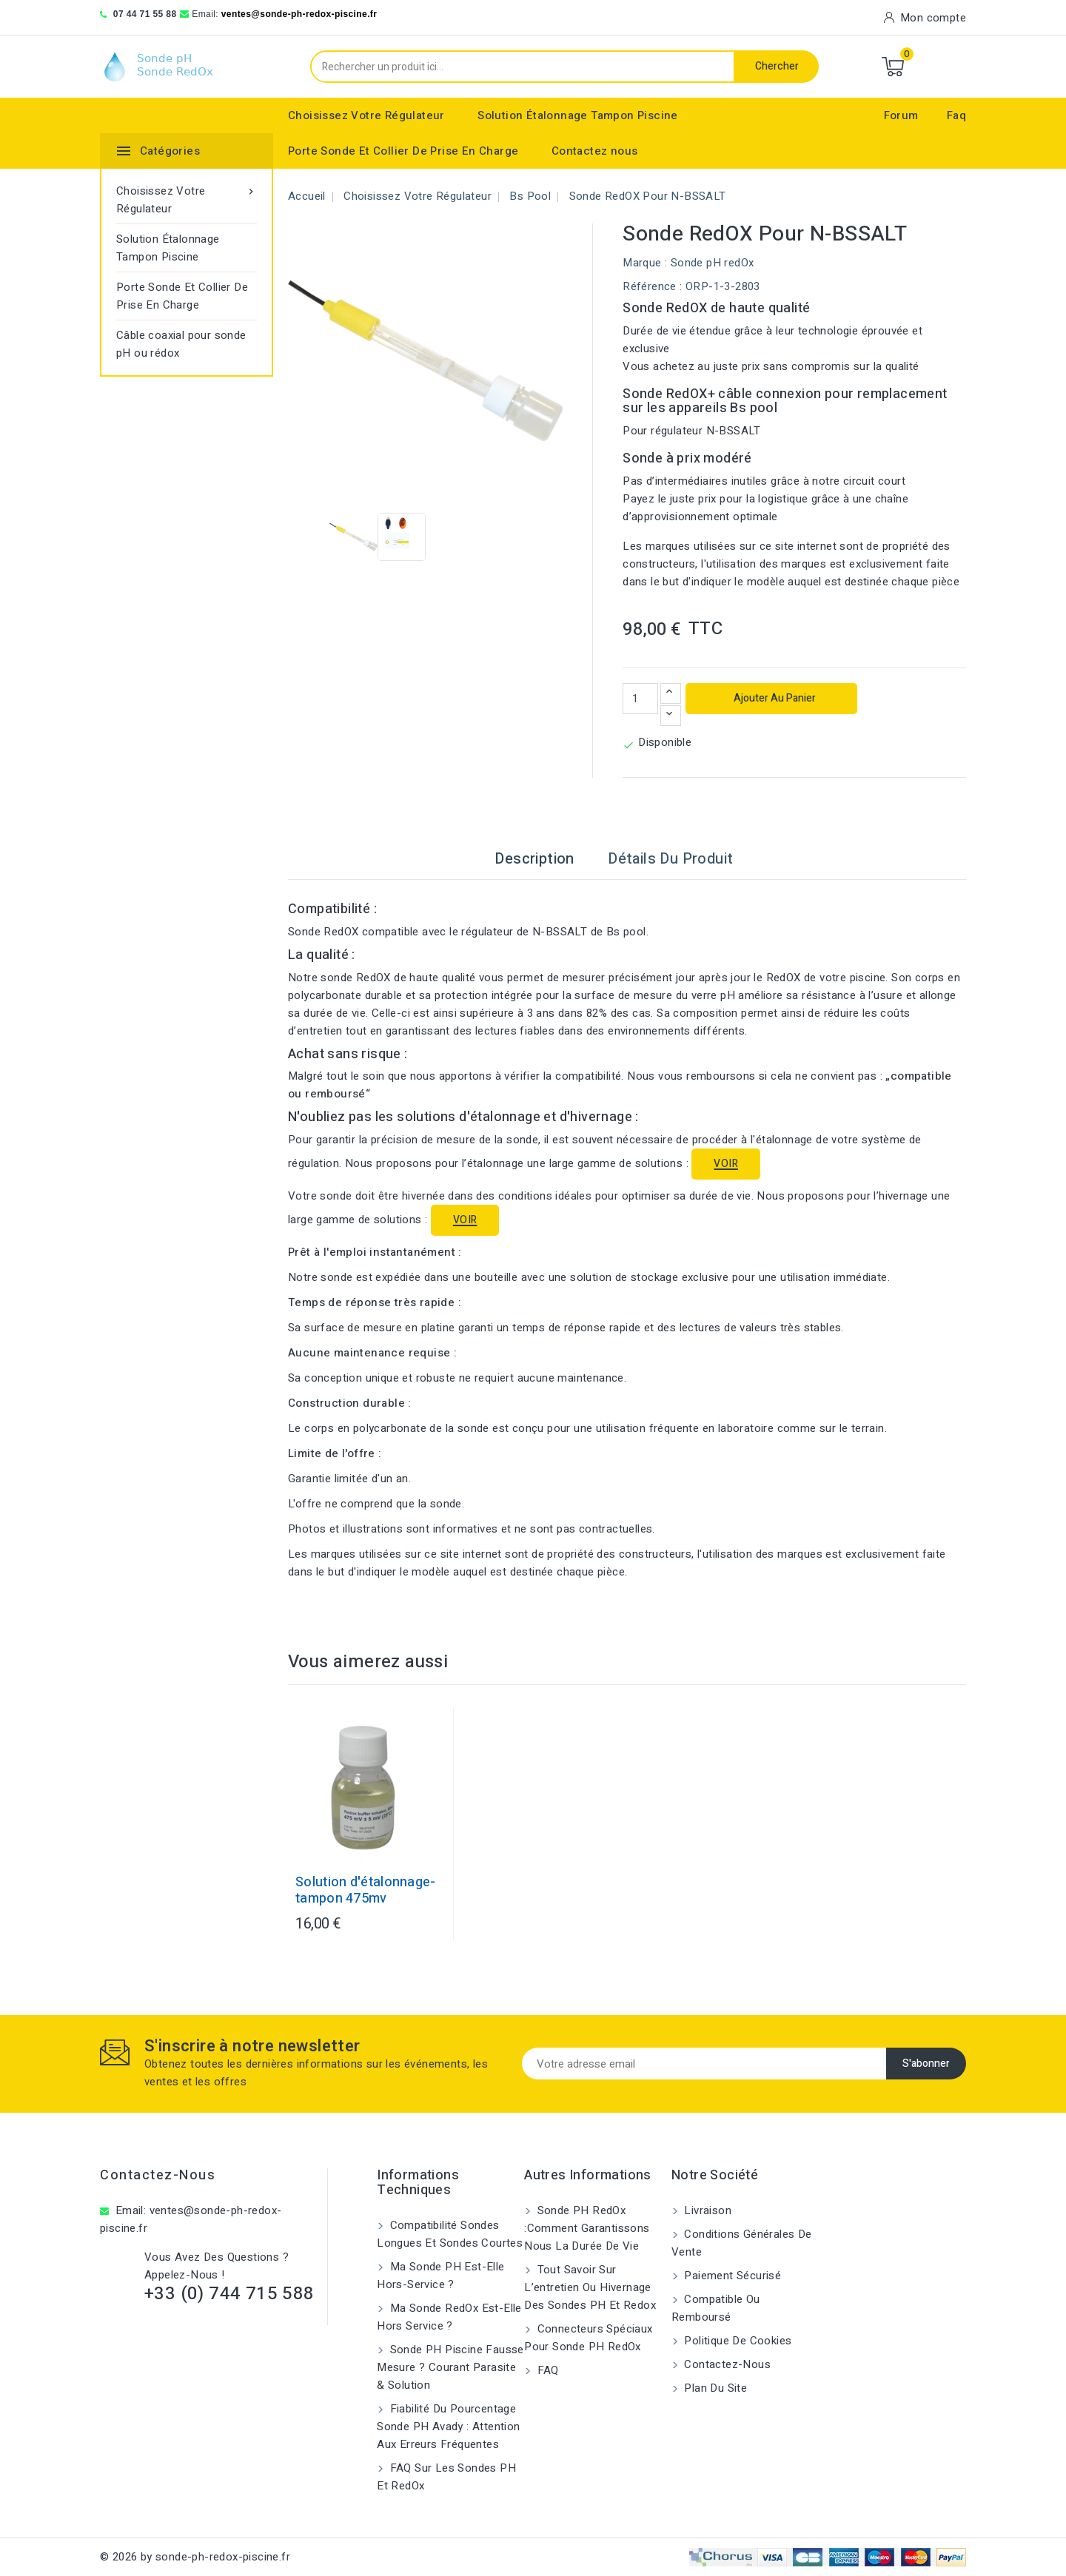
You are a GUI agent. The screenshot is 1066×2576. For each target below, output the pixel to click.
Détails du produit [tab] (670, 859)
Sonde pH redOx (712, 263)
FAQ (546, 2370)
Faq (956, 115)
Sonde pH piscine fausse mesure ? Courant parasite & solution (450, 2367)
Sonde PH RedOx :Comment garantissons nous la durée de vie (586, 2228)
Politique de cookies (736, 2341)
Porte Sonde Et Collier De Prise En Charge (403, 151)
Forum (901, 115)
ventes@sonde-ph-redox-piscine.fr (299, 14)
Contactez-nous (157, 2175)
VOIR (726, 1163)
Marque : (645, 263)
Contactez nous (595, 151)
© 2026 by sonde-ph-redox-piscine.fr (195, 2557)
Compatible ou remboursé (715, 2308)
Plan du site (714, 2388)
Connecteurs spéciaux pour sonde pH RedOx (588, 2338)
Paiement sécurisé (731, 2275)
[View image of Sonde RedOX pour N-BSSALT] (353, 537)
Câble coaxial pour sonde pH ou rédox (181, 344)
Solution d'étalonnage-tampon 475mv (365, 1890)
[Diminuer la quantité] (670, 715)
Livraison (706, 2210)
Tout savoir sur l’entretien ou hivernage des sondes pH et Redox (590, 2287)
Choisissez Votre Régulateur (366, 115)
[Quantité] (640, 698)
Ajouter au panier (773, 698)
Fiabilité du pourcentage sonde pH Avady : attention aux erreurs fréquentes (448, 2426)
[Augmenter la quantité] (670, 693)
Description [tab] (534, 859)
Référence (650, 286)
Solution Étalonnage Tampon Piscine (577, 115)
